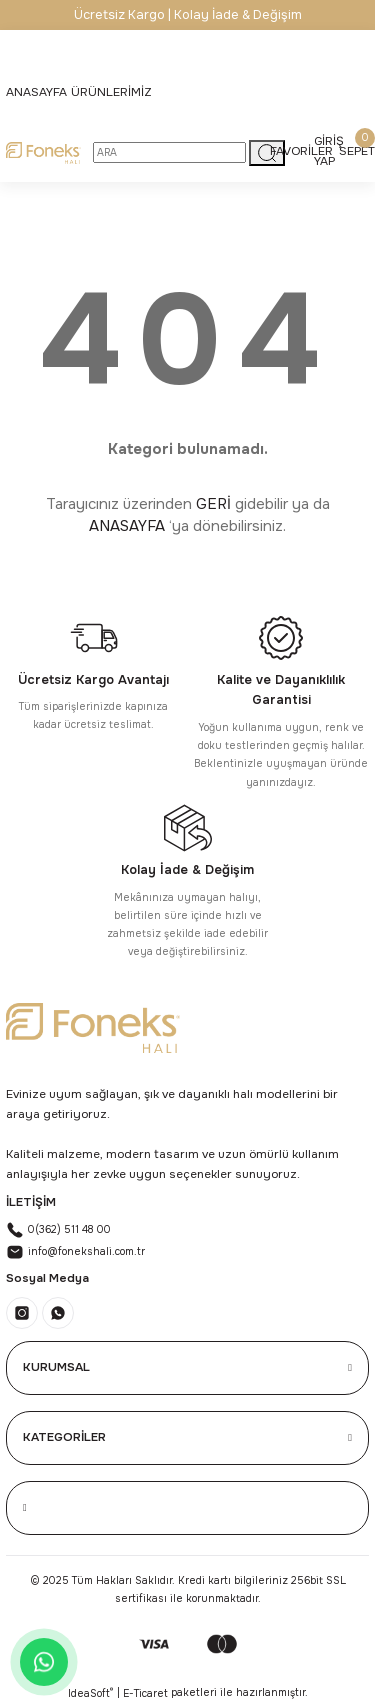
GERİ (213, 504)
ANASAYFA (127, 526)
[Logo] (43, 153)
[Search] (169, 152)
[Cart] (357, 152)
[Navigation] (111, 93)
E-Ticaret (145, 1693)
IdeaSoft (90, 1693)
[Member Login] (329, 152)
